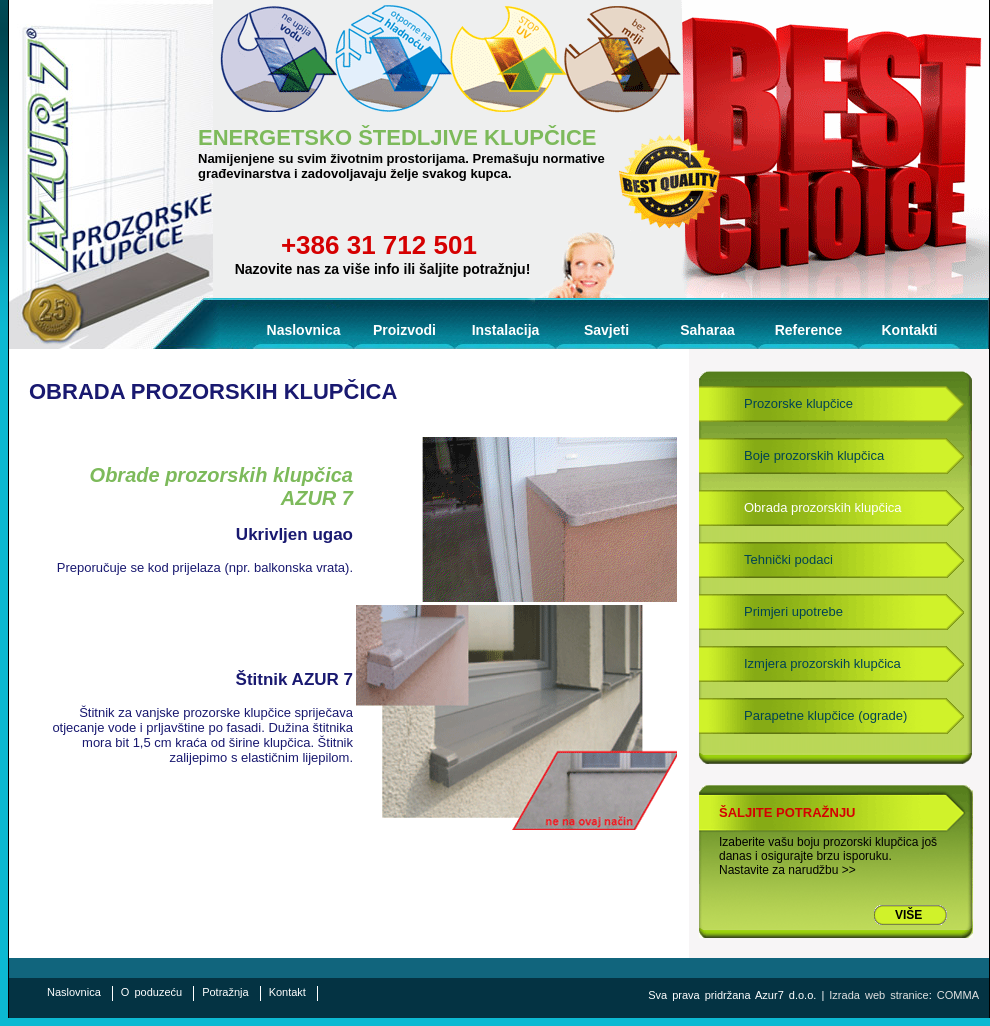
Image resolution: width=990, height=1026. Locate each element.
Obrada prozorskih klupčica (823, 507)
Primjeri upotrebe (793, 611)
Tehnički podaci (788, 559)
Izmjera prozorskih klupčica (822, 663)
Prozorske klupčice (798, 403)
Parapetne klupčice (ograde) (825, 715)
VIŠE (908, 915)
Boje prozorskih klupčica (814, 455)
